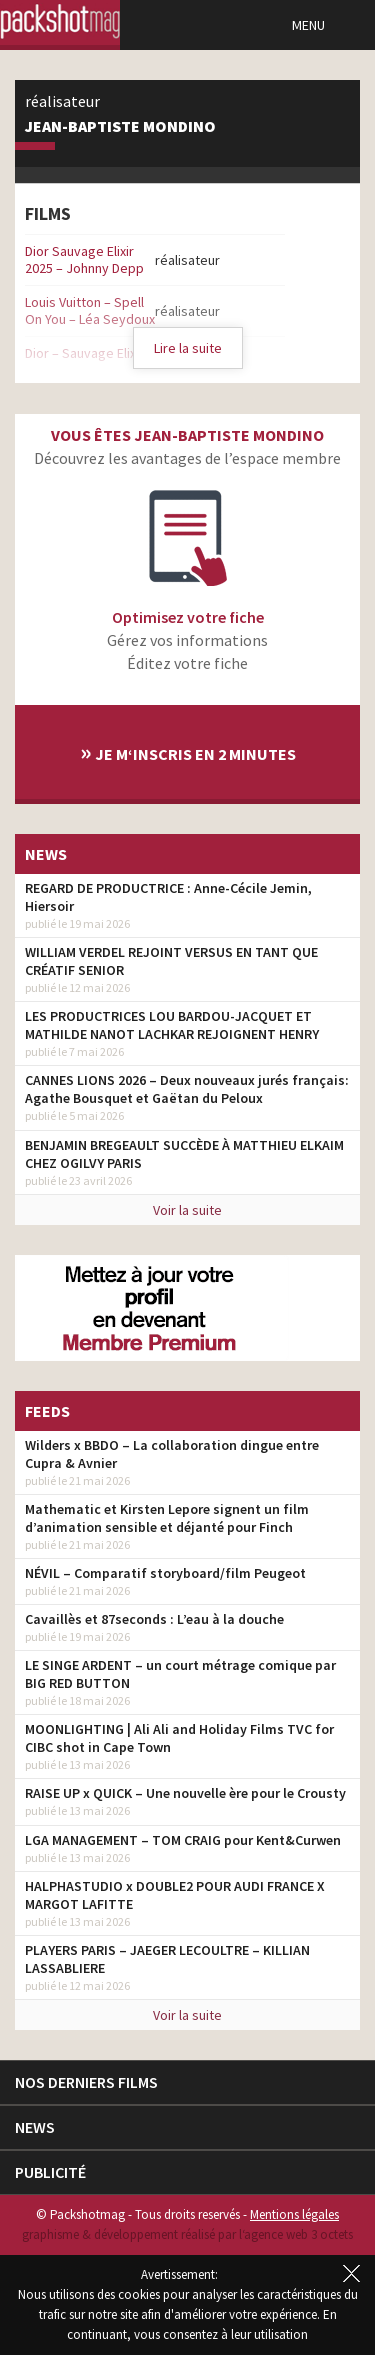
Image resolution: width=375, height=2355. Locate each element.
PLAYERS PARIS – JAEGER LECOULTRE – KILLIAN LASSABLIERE (167, 1959)
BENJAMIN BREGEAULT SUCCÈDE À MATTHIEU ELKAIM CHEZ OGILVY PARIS (184, 1154)
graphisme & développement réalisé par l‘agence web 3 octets (187, 2234)
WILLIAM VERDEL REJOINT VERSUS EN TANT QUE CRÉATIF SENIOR (171, 961)
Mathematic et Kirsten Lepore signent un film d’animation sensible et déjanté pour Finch (167, 1518)
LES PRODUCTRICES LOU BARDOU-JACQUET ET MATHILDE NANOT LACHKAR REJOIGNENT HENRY (172, 1025)
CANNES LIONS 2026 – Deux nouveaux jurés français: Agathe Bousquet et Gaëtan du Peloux (187, 1089)
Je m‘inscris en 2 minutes (188, 751)
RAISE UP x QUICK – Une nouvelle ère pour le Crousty (185, 1793)
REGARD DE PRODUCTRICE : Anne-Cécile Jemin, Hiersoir (168, 897)
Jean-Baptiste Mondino (120, 127)
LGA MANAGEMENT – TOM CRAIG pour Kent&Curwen (183, 1840)
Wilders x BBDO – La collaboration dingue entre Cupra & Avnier (172, 1454)
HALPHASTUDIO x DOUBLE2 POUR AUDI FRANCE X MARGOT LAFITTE (175, 1895)
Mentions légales (294, 2214)
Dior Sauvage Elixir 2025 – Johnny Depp (84, 259)
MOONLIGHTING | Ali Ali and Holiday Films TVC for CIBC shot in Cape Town (179, 1738)
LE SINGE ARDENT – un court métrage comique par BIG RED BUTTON (180, 1674)
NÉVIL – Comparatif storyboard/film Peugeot (165, 1573)
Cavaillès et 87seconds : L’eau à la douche (154, 1619)
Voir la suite (187, 1210)
